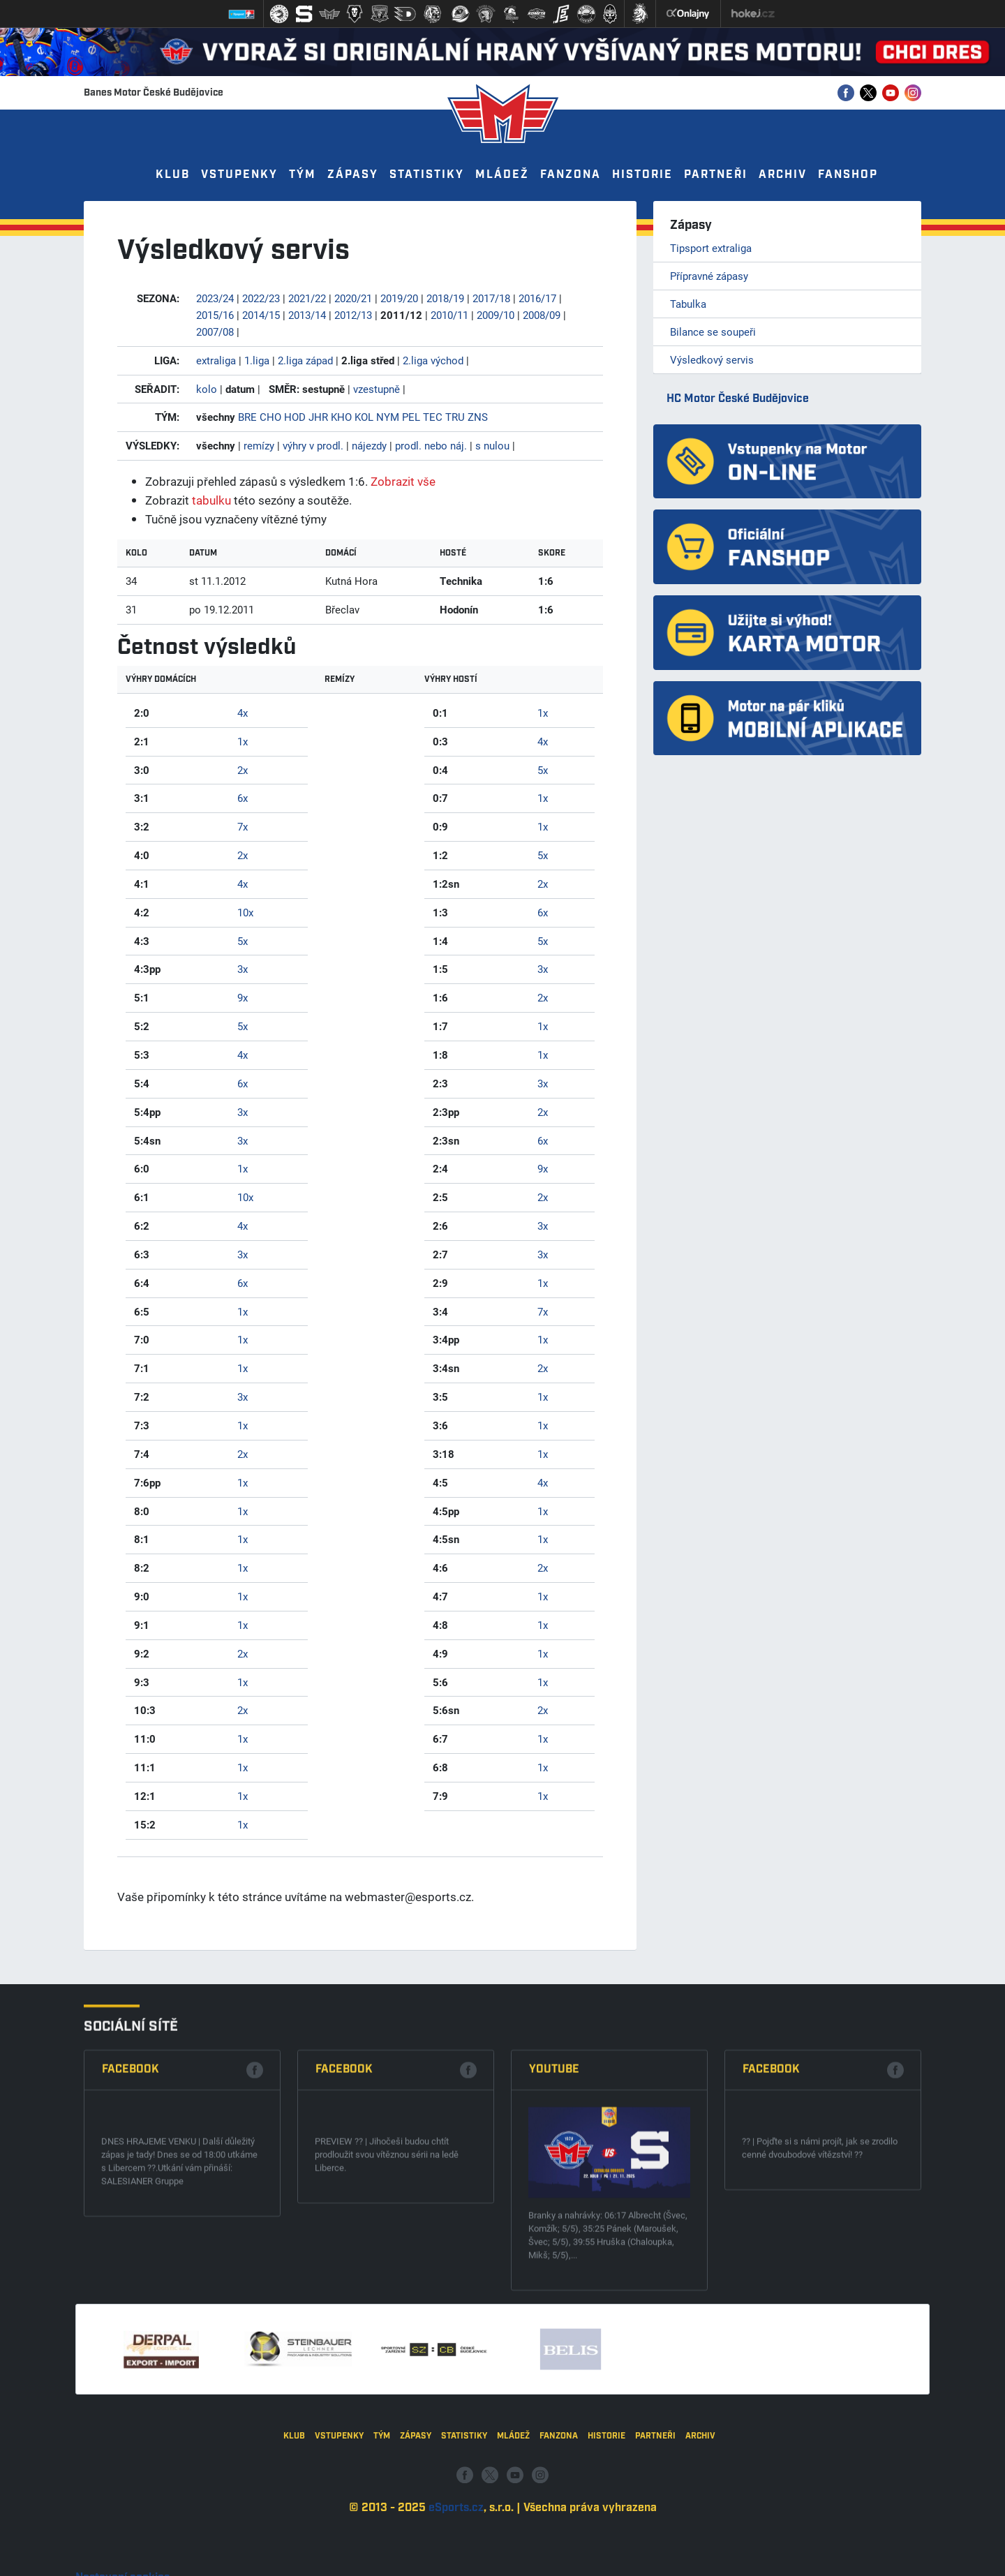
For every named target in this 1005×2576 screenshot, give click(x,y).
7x (242, 826)
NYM (387, 417)
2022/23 (261, 298)
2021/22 (307, 298)
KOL (364, 417)
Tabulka (688, 304)
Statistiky (426, 174)
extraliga (216, 360)
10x (245, 912)
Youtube (554, 2228)
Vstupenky (239, 174)
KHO (341, 417)
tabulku (211, 500)
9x (242, 997)
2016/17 (537, 298)
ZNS (478, 417)
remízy (259, 445)
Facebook (130, 2228)
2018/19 (445, 298)
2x (242, 770)
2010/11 (449, 315)
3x (242, 969)
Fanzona (570, 174)
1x (242, 741)
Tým (302, 174)
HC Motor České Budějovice (738, 399)
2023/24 (215, 298)
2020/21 (353, 298)
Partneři (715, 174)
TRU (455, 417)
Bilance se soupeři (713, 331)
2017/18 (491, 298)
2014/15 (261, 315)
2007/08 (215, 331)
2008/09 (541, 315)
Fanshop (848, 174)
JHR (318, 417)
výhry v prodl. (313, 445)
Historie (642, 174)
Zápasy (352, 174)
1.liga (256, 360)
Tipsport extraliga (711, 248)
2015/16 (215, 315)
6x (242, 798)
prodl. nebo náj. (431, 445)
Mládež (502, 174)
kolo (206, 389)
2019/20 (399, 298)
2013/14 (307, 315)
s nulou (492, 445)
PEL (411, 417)
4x (242, 713)
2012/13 (353, 315)
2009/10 (495, 315)
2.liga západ (305, 360)
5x (242, 941)
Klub (173, 174)
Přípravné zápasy (709, 276)
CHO (270, 417)
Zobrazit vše (403, 481)
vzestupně (376, 389)
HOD (295, 417)
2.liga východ (433, 360)
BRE (247, 417)
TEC (432, 417)
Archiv (783, 174)
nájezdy (369, 445)
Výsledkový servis (712, 359)
